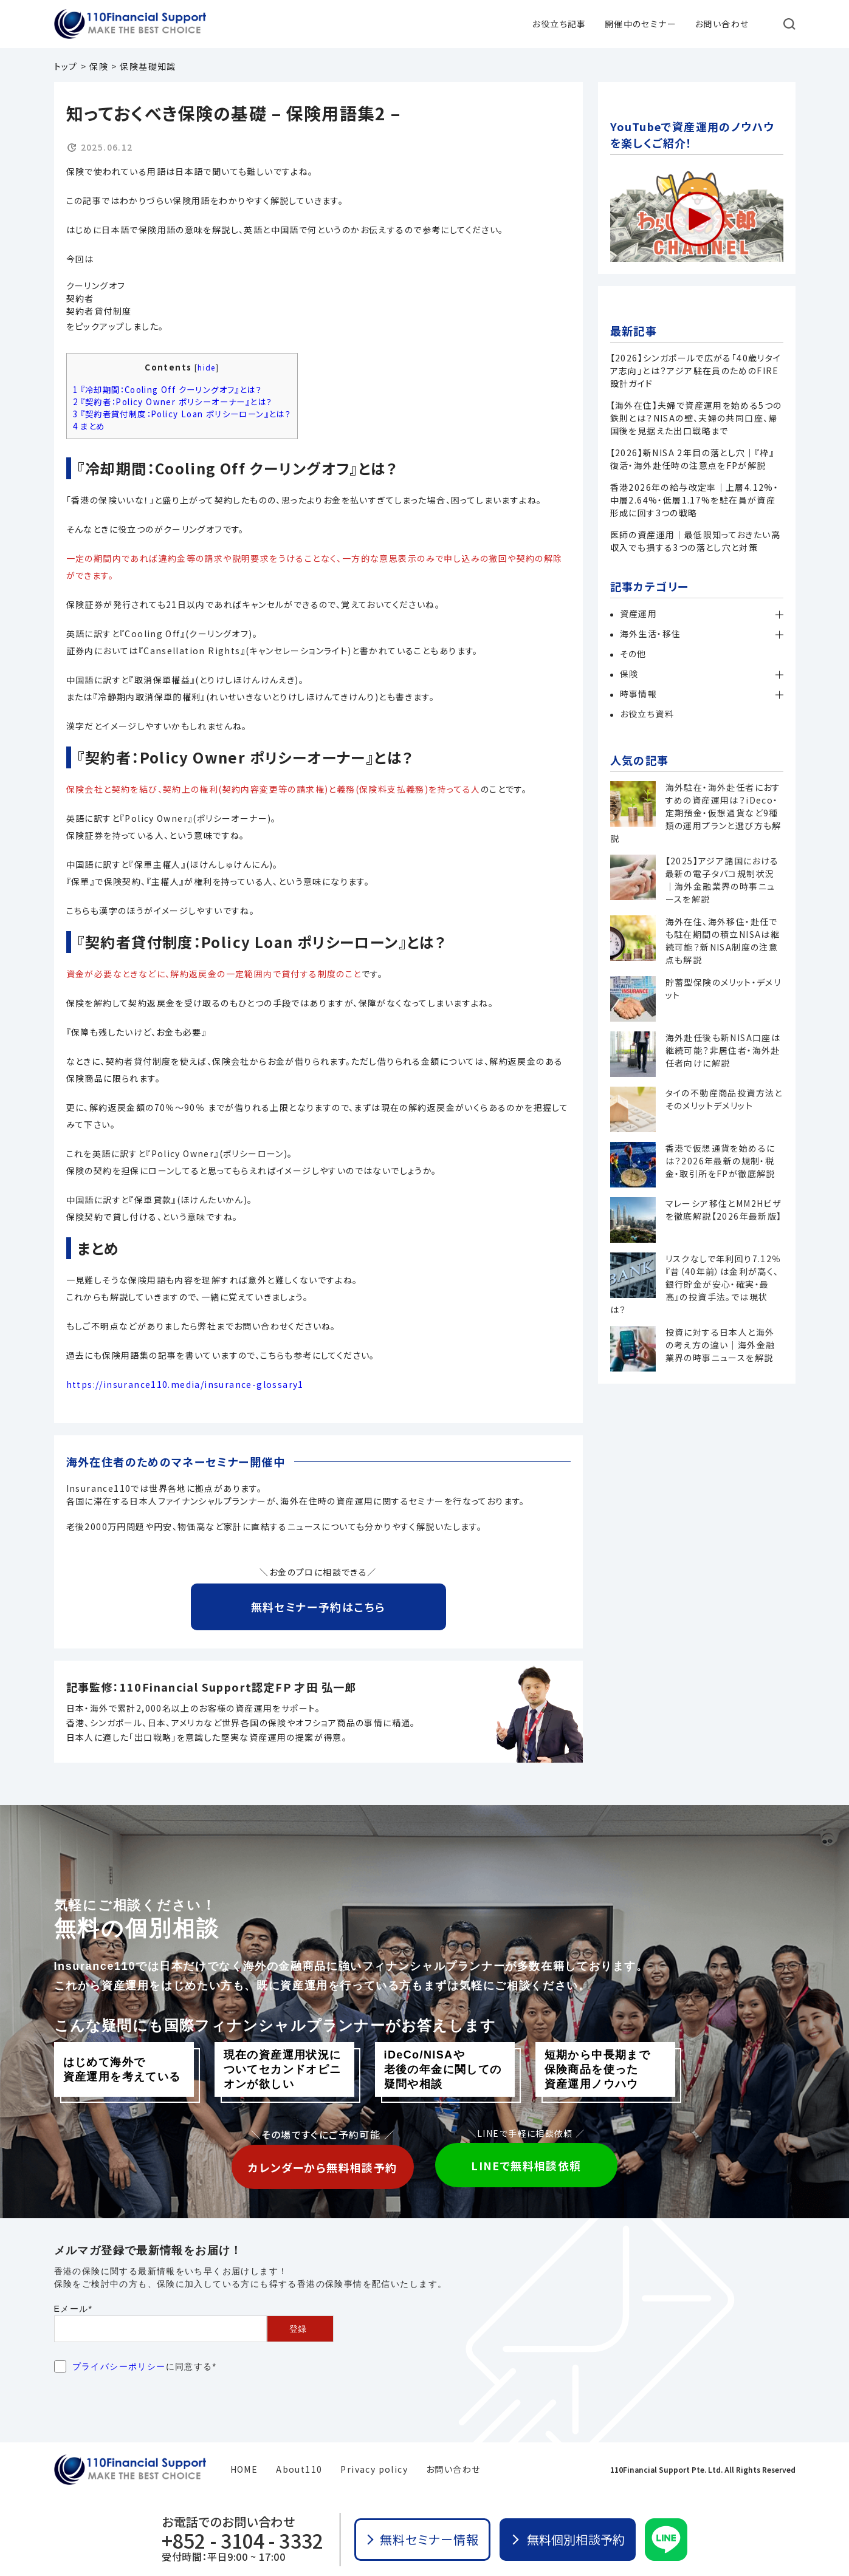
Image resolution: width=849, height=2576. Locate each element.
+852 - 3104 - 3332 (242, 2540)
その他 (633, 653)
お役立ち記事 (559, 24)
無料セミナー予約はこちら (318, 1606)
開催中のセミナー (640, 24)
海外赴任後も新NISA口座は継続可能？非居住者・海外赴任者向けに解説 (723, 1050)
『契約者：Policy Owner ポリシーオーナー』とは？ (173, 402)
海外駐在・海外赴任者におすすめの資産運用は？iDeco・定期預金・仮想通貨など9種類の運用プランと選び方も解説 (696, 812)
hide (207, 367)
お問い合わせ (722, 24)
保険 (629, 674)
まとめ (89, 426)
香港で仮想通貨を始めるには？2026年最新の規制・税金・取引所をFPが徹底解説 (720, 1161)
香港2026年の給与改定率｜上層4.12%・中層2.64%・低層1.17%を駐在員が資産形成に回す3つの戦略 (694, 500)
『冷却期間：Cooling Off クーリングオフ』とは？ (167, 389)
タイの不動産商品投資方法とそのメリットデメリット (724, 1099)
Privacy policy (374, 2469)
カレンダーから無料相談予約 (322, 2167)
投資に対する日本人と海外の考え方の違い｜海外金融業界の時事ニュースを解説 (720, 1345)
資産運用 (639, 613)
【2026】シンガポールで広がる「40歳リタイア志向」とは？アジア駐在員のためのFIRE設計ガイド (696, 370)
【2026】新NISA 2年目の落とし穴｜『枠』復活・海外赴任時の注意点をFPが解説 (692, 458)
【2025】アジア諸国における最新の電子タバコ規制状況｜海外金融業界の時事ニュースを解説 (722, 880)
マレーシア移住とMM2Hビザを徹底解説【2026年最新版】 (723, 1209)
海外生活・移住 (650, 633)
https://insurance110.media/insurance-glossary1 (185, 1384)
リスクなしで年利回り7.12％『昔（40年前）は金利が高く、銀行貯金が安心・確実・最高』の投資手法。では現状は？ (696, 1284)
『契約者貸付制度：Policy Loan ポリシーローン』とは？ (182, 414)
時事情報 (639, 694)
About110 (299, 2469)
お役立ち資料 (647, 714)
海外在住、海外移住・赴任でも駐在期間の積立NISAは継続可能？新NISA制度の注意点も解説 (722, 940)
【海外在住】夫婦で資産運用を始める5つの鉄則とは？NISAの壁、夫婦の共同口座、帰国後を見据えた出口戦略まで (696, 418)
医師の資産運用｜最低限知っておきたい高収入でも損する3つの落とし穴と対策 (695, 540)
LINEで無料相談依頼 (526, 2165)
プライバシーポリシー (119, 2366)
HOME (244, 2469)
